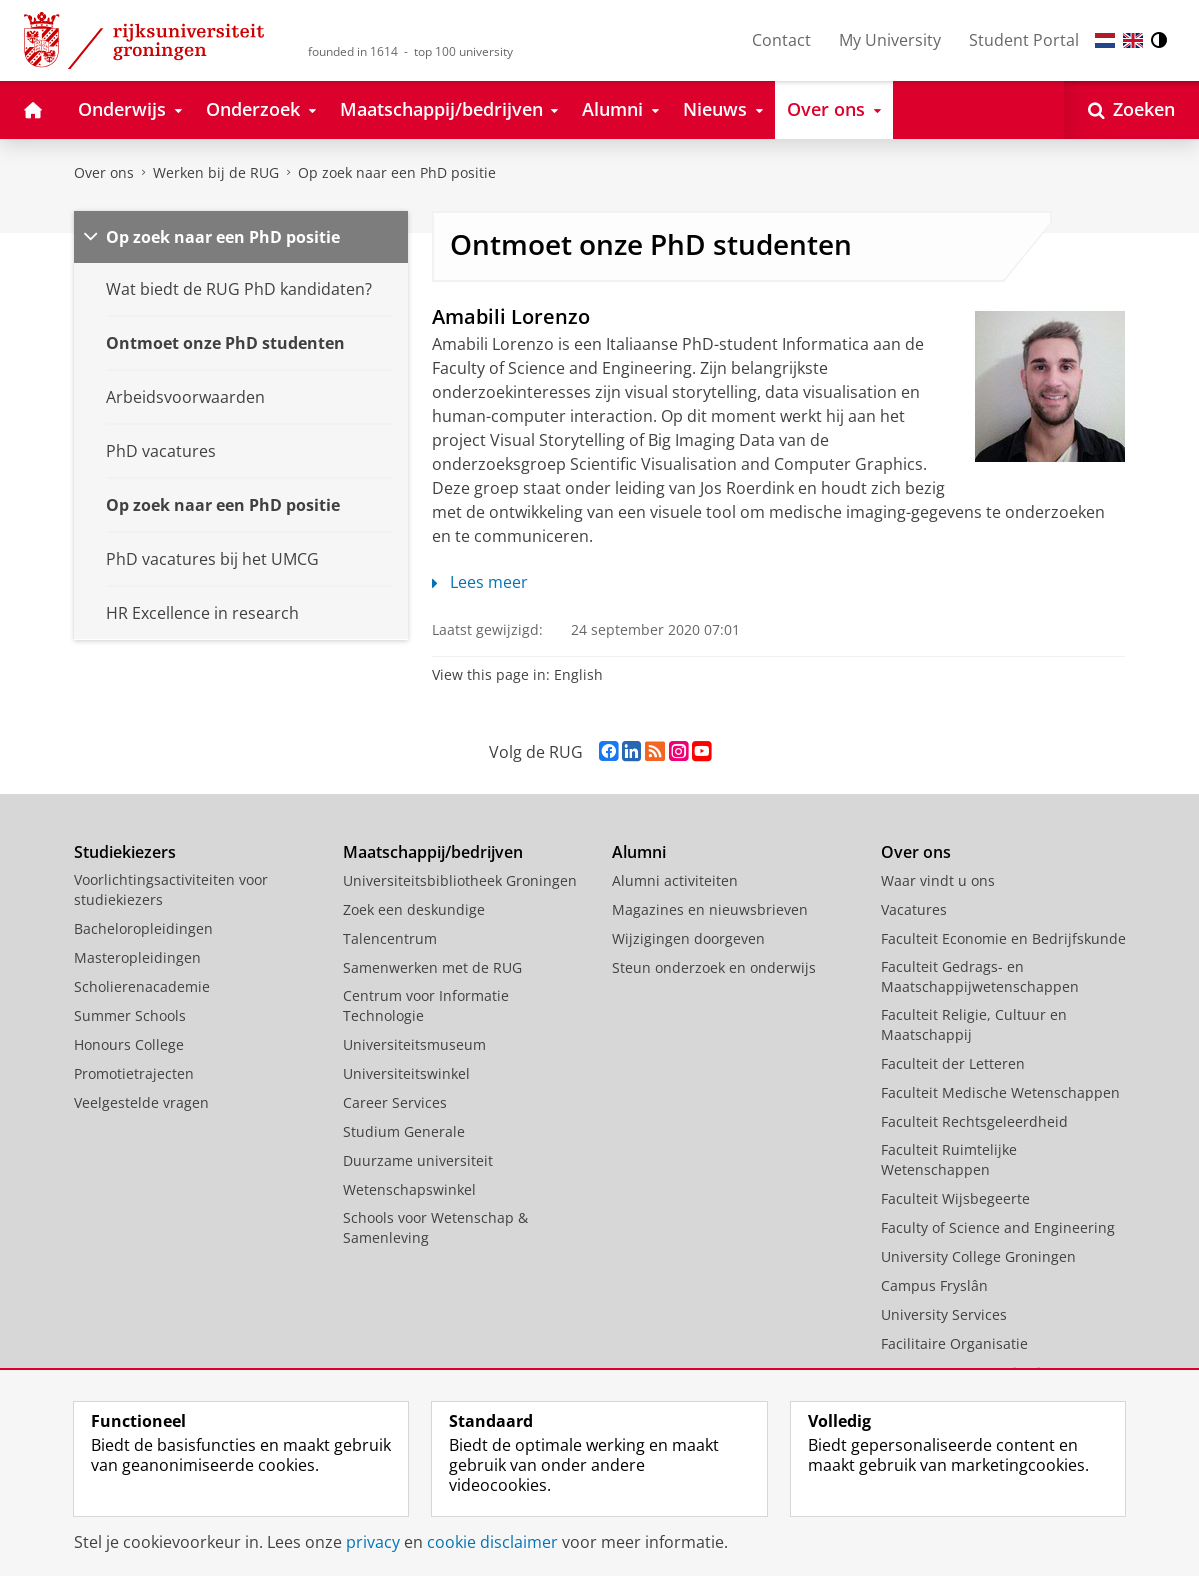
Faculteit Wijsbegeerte (955, 1198)
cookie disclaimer (492, 1542)
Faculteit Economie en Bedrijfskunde (1003, 938)
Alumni (639, 852)
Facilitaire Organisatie (954, 1343)
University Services (944, 1314)
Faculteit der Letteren (953, 1063)
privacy (373, 1542)
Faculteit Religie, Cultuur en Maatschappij (974, 1024)
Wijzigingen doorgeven (688, 938)
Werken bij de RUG (216, 172)
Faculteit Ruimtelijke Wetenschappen (949, 1159)
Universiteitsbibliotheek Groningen (460, 880)
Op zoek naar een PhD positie (397, 172)
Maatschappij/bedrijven (433, 852)
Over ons (104, 172)
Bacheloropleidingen (143, 928)
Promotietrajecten (134, 1073)
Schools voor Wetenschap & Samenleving (435, 1227)
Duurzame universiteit (418, 1160)
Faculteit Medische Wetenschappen (1000, 1092)
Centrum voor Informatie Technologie (426, 1005)
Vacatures (914, 909)
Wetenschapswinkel (409, 1189)
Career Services (395, 1102)
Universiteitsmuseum (414, 1044)
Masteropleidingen (137, 957)
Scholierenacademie (142, 986)
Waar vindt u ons (938, 880)
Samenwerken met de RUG (432, 967)
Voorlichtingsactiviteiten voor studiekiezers (171, 889)
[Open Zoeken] (1131, 110)
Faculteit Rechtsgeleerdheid (974, 1121)
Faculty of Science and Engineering (998, 1227)
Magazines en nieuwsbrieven (710, 909)
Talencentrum (390, 938)
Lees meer (480, 582)
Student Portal (1024, 40)
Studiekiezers (125, 852)
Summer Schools (130, 1015)
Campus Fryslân (934, 1285)
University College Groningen (978, 1256)
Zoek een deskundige (414, 909)
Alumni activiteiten (675, 880)
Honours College (129, 1044)
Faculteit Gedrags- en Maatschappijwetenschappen (980, 976)
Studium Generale (404, 1131)
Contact (781, 40)
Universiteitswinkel (406, 1073)
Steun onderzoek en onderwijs (714, 967)
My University (890, 40)
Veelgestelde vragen (141, 1102)
